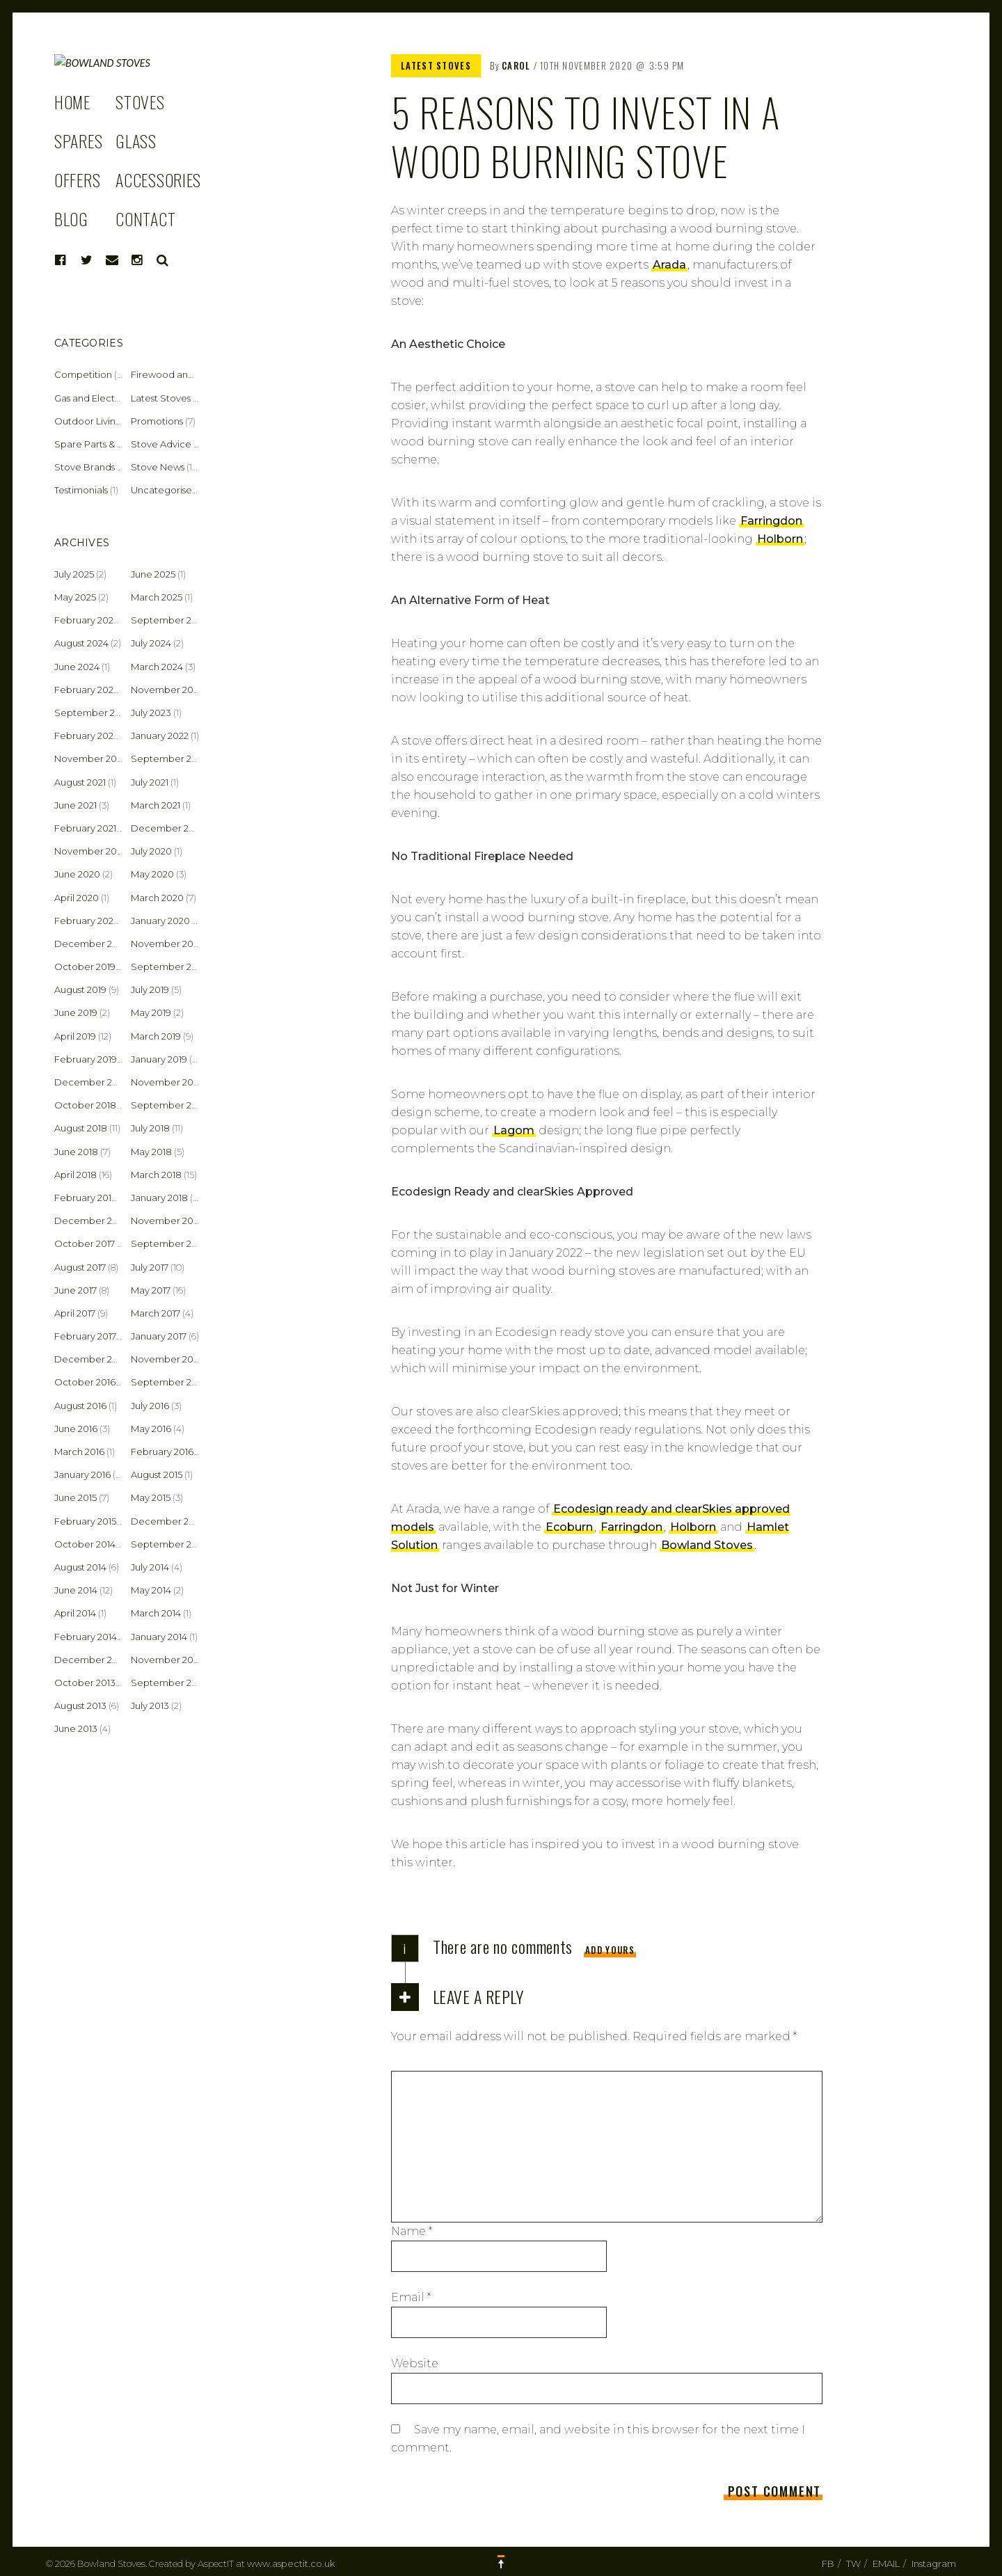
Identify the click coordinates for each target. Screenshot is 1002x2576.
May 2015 (150, 1497)
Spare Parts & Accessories (111, 444)
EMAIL (886, 2563)
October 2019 (85, 966)
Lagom (513, 1130)
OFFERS (77, 220)
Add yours (610, 1950)
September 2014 (168, 1544)
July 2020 (151, 851)
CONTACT (145, 259)
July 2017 (149, 1267)
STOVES (140, 142)
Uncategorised (164, 489)
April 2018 (75, 1174)
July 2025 (74, 574)
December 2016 (90, 1359)
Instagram (934, 2563)
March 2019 (156, 1036)
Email (411, 2297)
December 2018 (90, 1082)
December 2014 (167, 1521)
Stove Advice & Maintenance (196, 444)
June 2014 (75, 1590)
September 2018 (169, 1105)
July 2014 (150, 1567)
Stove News (157, 466)
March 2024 (157, 666)
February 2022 (86, 735)
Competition (83, 374)
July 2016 (150, 1405)
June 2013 (75, 1728)
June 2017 (75, 1290)
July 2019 (150, 989)
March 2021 (155, 805)
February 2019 (85, 1059)
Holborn (780, 539)
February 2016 (162, 1451)
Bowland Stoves (707, 1545)
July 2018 (150, 1128)
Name (411, 2231)
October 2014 (85, 1544)
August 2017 (80, 1267)
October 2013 (85, 1682)
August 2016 (80, 1405)
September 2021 (168, 758)
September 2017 (168, 1243)
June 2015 (75, 1497)
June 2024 (77, 666)
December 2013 (90, 1659)
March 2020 (157, 897)
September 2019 (168, 966)
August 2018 (80, 1128)
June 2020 (77, 874)
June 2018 (76, 1151)
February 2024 (86, 689)
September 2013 (168, 1682)
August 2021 (80, 782)
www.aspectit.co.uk (291, 2563)
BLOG (71, 259)
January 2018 (159, 1197)
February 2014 (85, 1636)
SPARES (78, 181)
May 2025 (75, 597)
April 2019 (75, 1036)
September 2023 (93, 712)
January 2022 (160, 735)
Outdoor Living (88, 421)
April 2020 (76, 897)
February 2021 (85, 828)
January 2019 (159, 1059)
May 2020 (152, 874)
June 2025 (153, 574)
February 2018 (86, 1197)
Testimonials (81, 489)
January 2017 (158, 1336)
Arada (669, 264)
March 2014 (156, 1613)
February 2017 (85, 1336)
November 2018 (166, 1082)
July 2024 (151, 643)
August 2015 (156, 1474)
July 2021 (149, 782)
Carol (516, 65)
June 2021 (75, 805)
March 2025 (156, 597)
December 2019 (90, 943)
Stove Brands (84, 466)
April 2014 (75, 1613)
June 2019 (75, 1012)
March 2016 (79, 1451)
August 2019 (80, 989)
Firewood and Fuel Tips (182, 374)
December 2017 (90, 1220)
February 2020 (87, 920)
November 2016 (166, 1359)
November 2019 (166, 943)
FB (828, 2563)
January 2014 (159, 1636)
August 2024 (81, 643)
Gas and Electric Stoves (106, 398)
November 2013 (166, 1659)
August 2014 (80, 1567)
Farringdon (771, 520)
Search (163, 302)
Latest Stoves (436, 65)
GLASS (136, 181)
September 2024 (169, 620)
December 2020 (168, 828)
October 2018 (85, 1105)
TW (853, 2563)
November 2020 (91, 851)
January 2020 (160, 920)
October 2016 (85, 1382)
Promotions (157, 421)
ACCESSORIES (158, 220)
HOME (72, 142)
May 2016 (151, 1428)
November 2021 (89, 758)
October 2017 (84, 1243)
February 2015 (85, 1521)
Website (414, 2363)
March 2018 (156, 1174)
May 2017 (150, 1290)
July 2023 (151, 712)
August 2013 (80, 1705)
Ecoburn (569, 1527)
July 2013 (150, 1705)
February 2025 (86, 620)
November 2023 (167, 689)
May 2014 (151, 1590)
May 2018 (151, 1151)
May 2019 (151, 1012)
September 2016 (168, 1382)
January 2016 (82, 1474)
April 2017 (74, 1313)
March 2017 (155, 1313)
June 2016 (75, 1428)
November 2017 (166, 1220)
